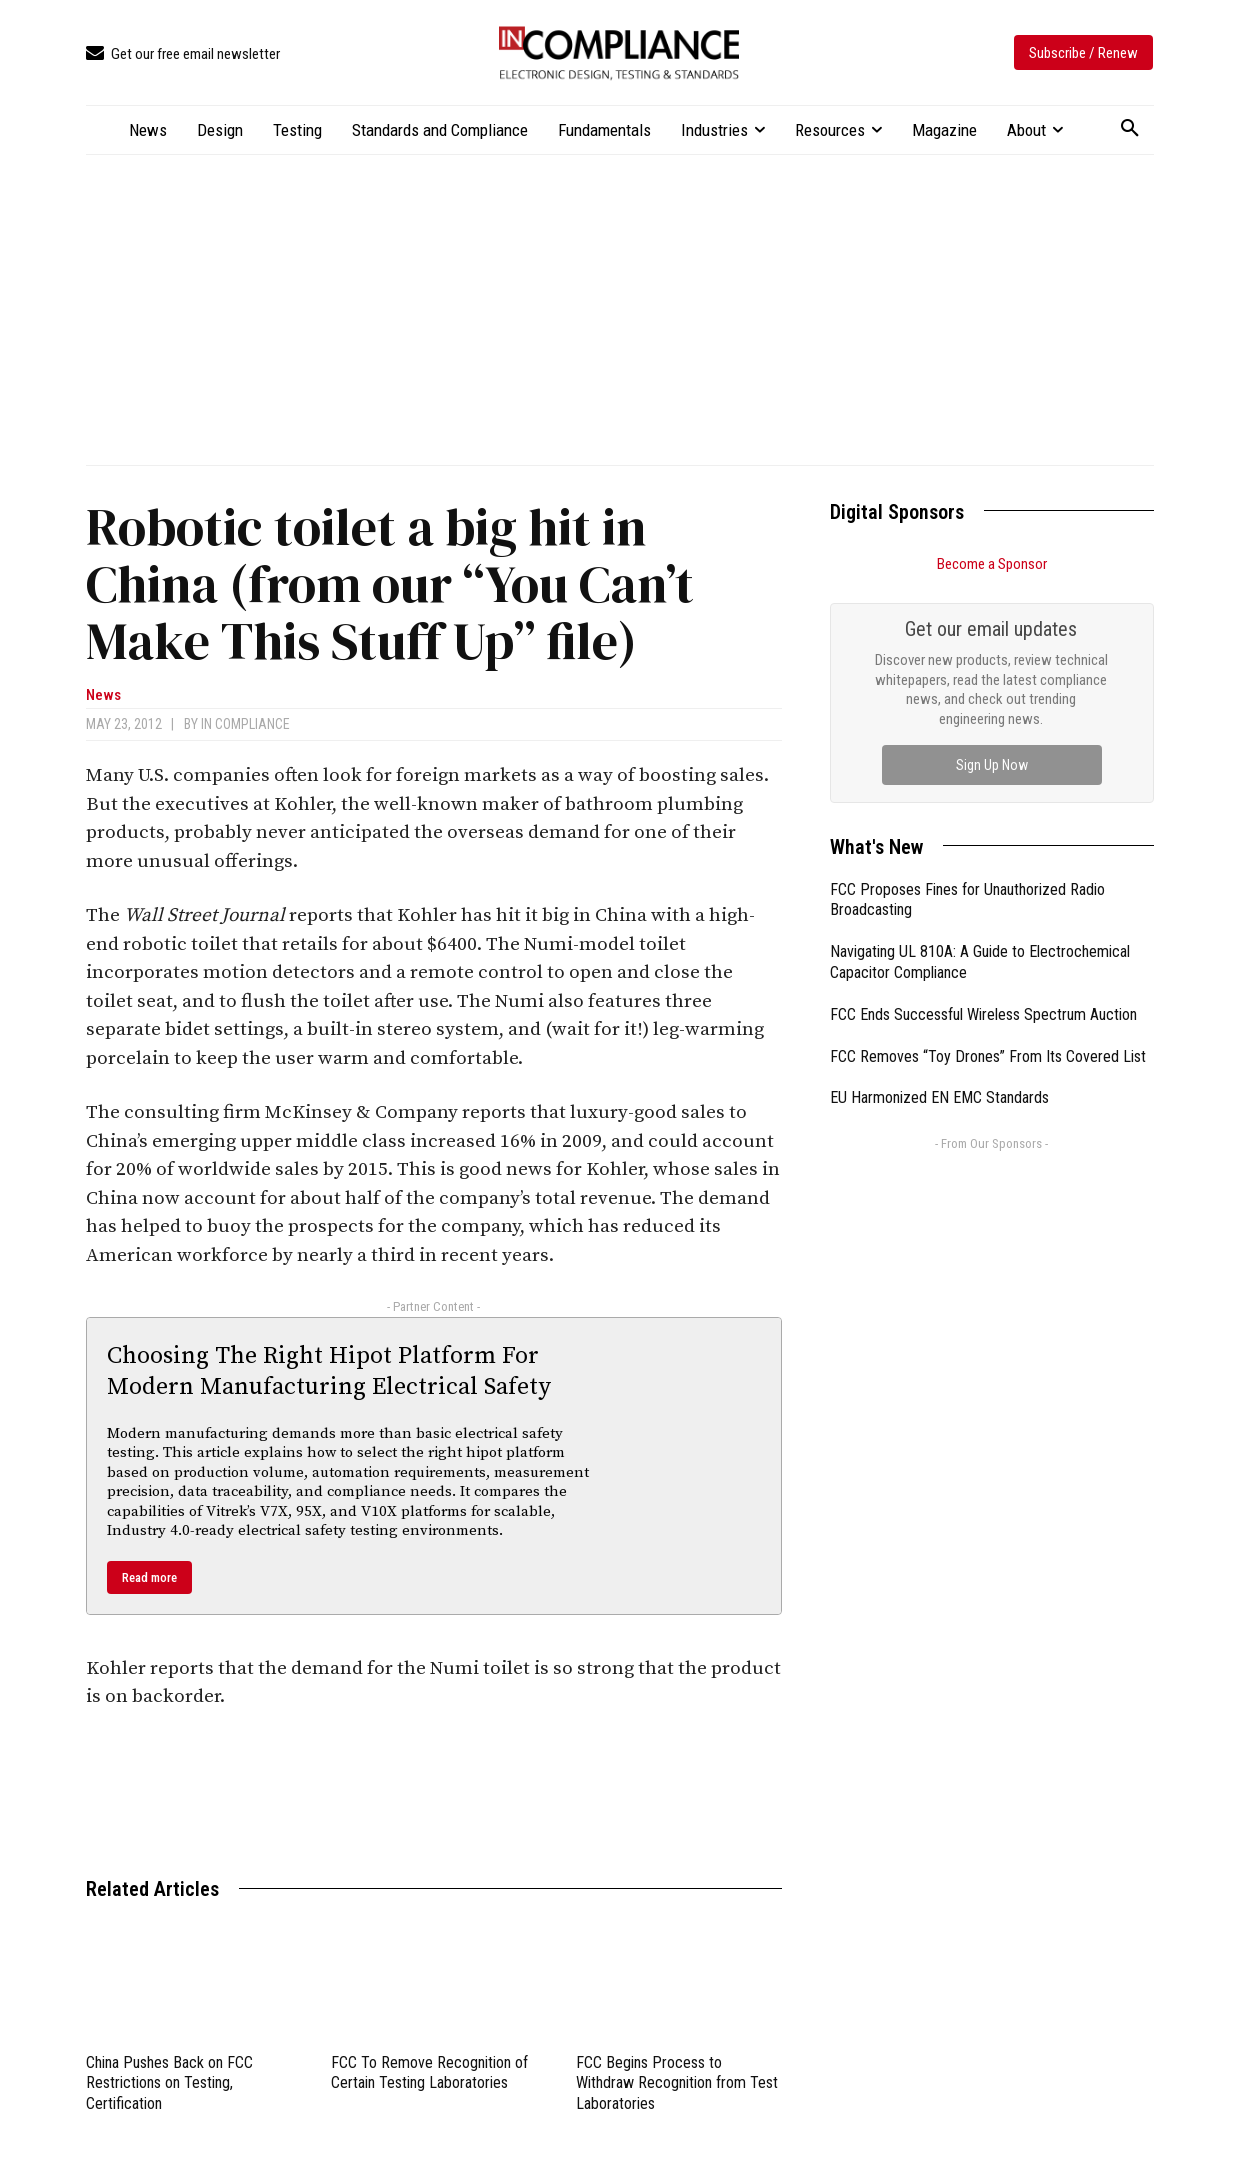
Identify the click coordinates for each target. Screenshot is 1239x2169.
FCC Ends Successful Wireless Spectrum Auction (983, 1014)
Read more (149, 1577)
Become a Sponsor (992, 564)
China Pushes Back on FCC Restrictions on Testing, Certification (169, 2083)
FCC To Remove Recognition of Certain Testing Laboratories (429, 2073)
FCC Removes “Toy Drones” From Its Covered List (988, 1056)
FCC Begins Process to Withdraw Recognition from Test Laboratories (677, 2083)
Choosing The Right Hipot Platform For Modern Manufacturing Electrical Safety (329, 1371)
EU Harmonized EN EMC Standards (939, 1097)
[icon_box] (183, 54)
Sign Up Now (992, 765)
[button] (1130, 129)
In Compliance (245, 724)
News (103, 695)
